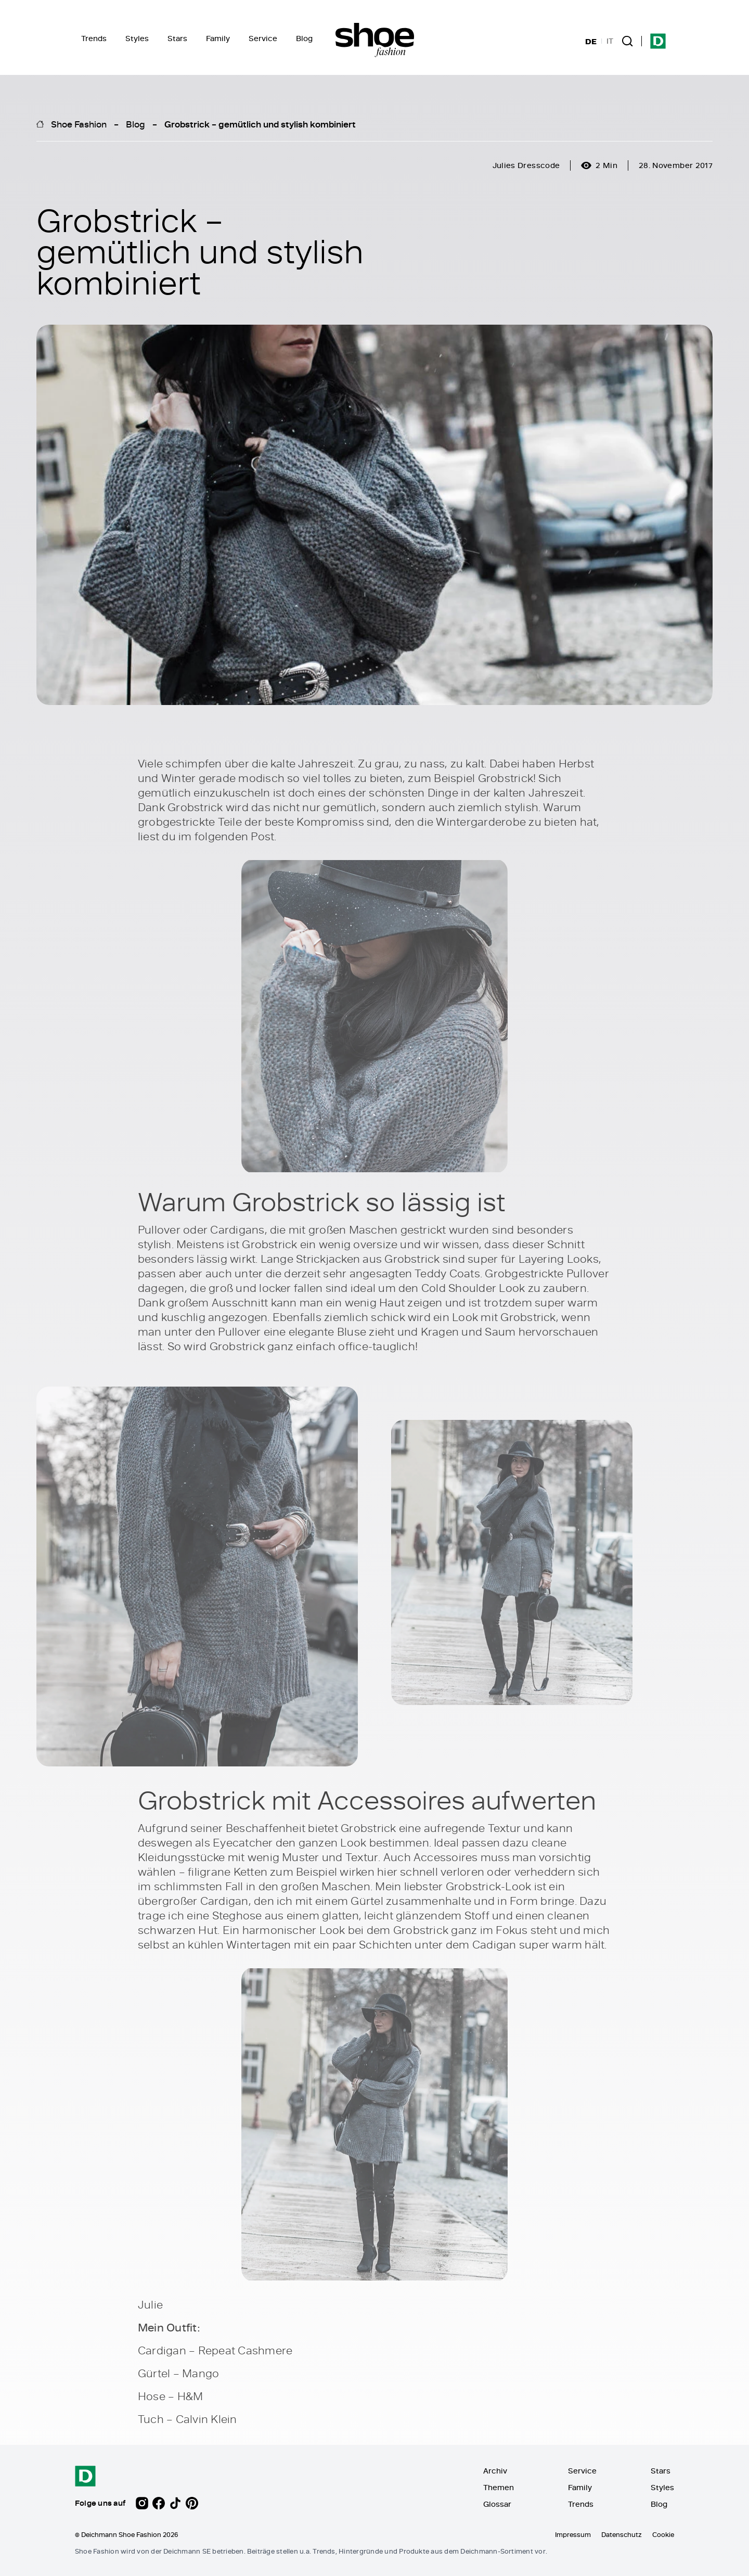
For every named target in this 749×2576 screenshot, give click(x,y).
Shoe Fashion (79, 124)
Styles (137, 38)
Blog (304, 38)
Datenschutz (621, 2534)
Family (218, 38)
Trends (94, 38)
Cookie (663, 2534)
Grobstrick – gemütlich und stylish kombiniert (260, 124)
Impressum (573, 2534)
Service (262, 38)
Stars (177, 38)
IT (609, 41)
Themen (498, 2487)
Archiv (495, 2470)
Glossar (497, 2503)
